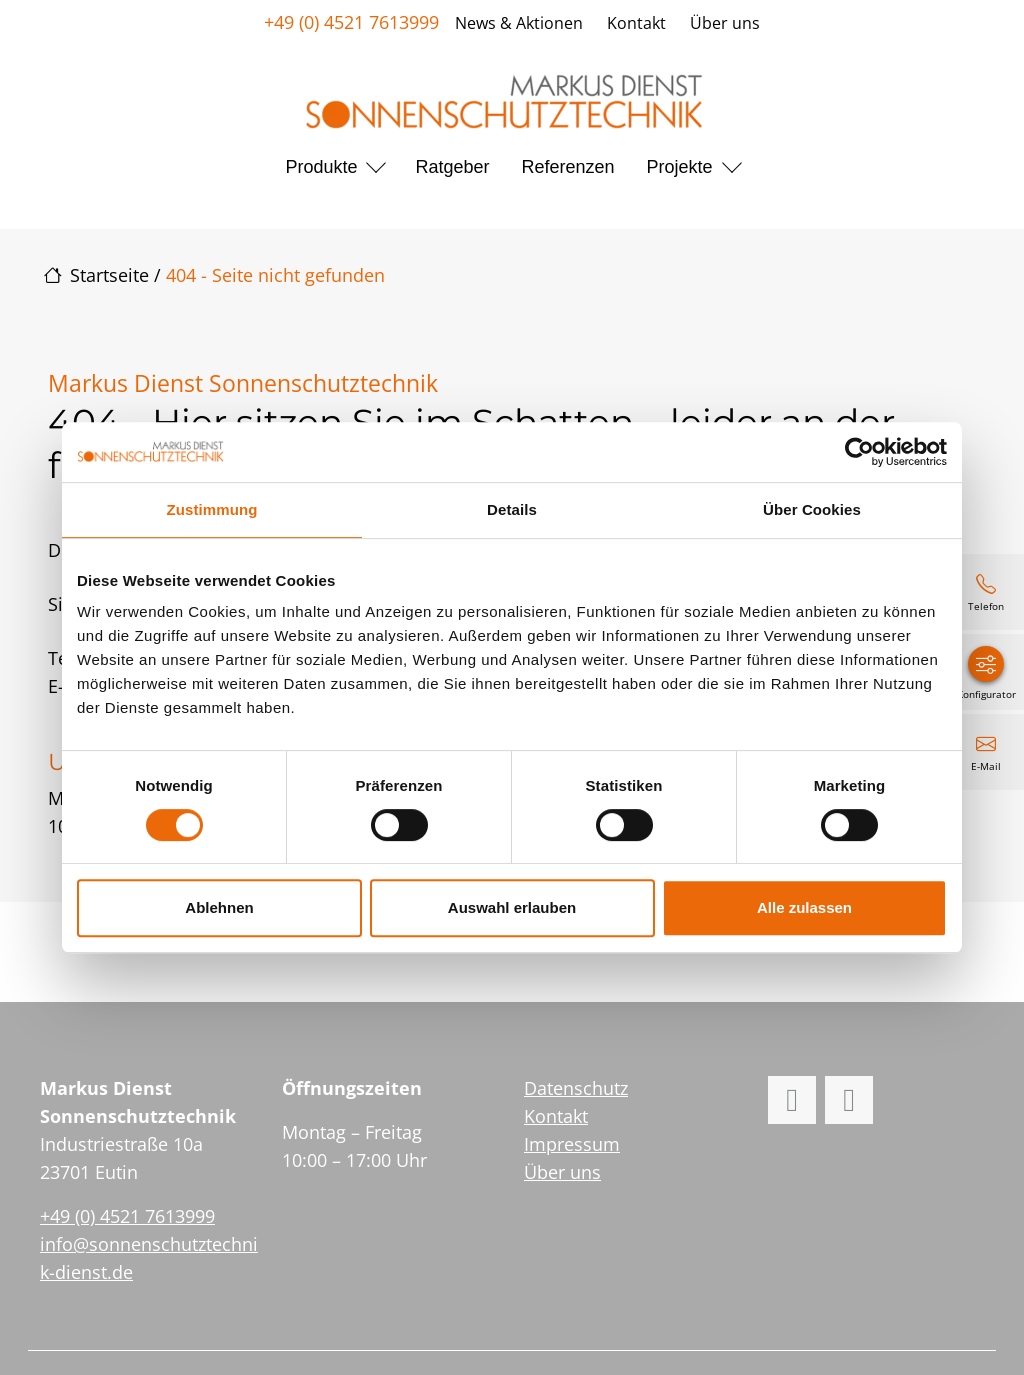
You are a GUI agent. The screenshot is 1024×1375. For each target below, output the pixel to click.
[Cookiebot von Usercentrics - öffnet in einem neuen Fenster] (859, 452)
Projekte (680, 167)
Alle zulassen (804, 907)
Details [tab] (512, 509)
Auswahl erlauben (512, 907)
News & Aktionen (519, 23)
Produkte (321, 167)
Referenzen (568, 167)
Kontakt (636, 23)
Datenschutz (576, 1088)
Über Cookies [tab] (812, 509)
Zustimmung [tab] (212, 509)
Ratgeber (452, 167)
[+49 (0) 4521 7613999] (986, 592)
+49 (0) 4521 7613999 (351, 22)
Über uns (725, 23)
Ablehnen (219, 907)
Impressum (572, 1144)
